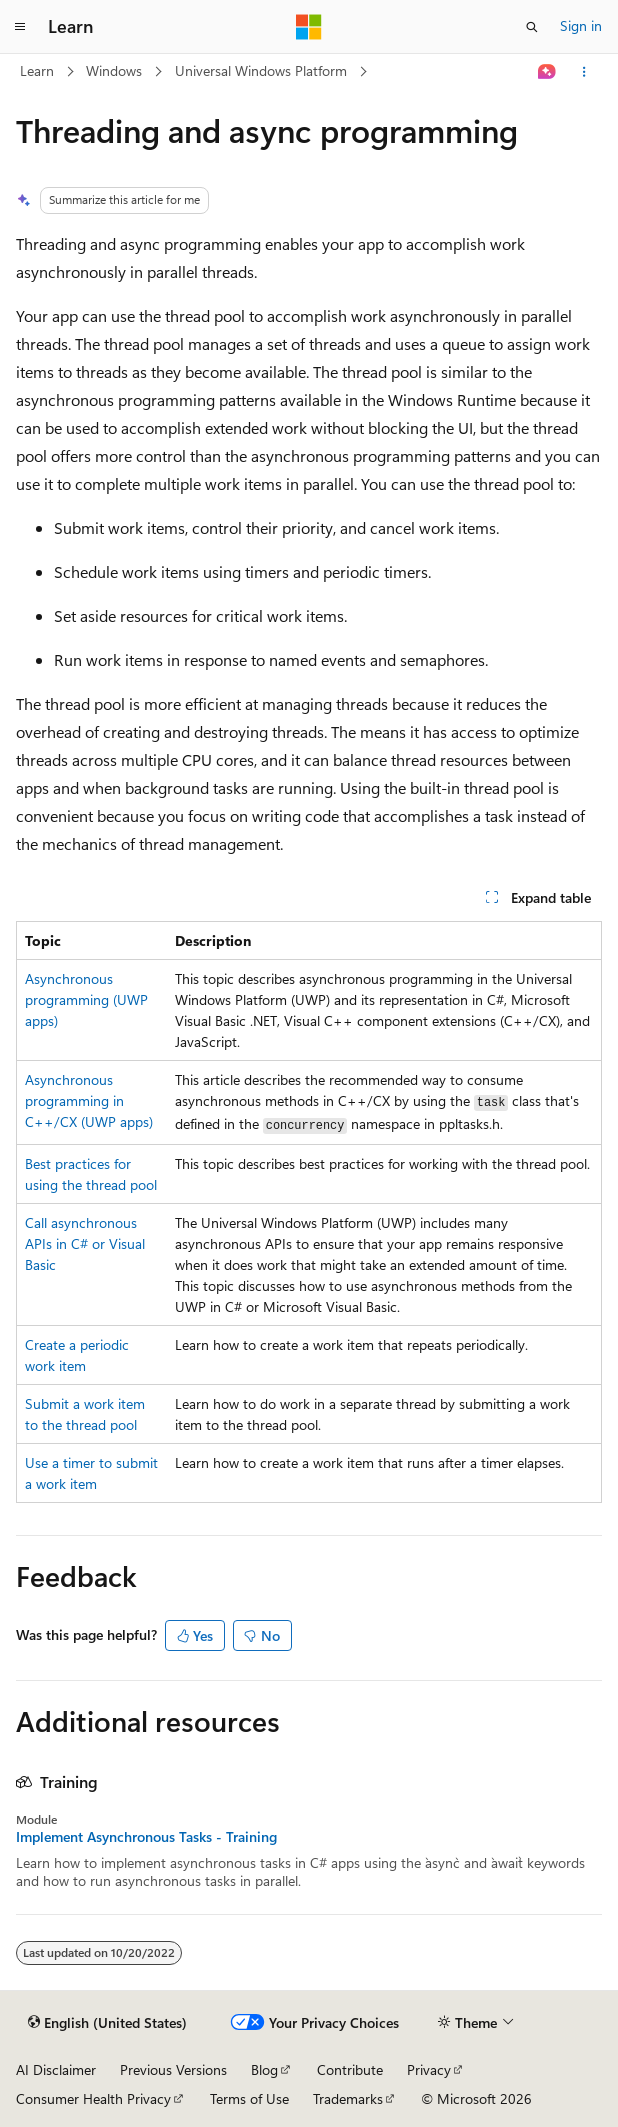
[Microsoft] (309, 27)
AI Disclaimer (56, 2069)
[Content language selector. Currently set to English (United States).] (107, 2023)
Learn (37, 70)
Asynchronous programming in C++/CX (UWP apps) (89, 1100)
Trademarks (348, 2098)
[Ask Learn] (547, 72)
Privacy (429, 2069)
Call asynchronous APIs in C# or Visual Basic (85, 1243)
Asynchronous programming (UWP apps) (86, 999)
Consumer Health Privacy (93, 2098)
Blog (264, 2069)
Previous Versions (173, 2069)
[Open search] (532, 27)
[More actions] (584, 72)
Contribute (350, 2069)
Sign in (581, 25)
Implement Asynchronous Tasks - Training (146, 1837)
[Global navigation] (20, 27)
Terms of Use (249, 2098)
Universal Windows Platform (261, 70)
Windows (114, 70)
